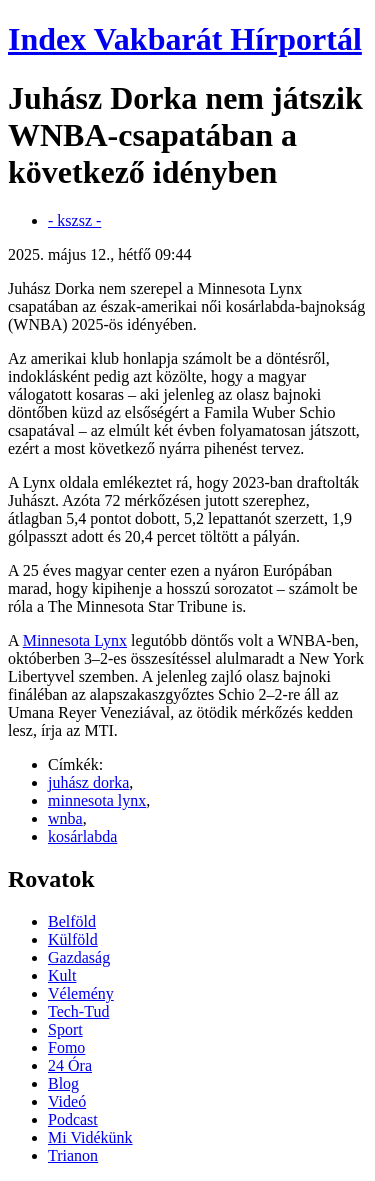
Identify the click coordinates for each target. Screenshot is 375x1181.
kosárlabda (82, 836)
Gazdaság (79, 957)
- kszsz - (74, 220)
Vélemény (81, 993)
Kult (62, 975)
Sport (65, 1029)
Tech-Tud (78, 1011)
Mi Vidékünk (90, 1137)
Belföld (72, 921)
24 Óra (70, 1065)
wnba (65, 818)
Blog (63, 1083)
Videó (67, 1101)
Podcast (73, 1119)
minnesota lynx (97, 800)
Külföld (73, 939)
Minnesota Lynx (75, 640)
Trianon (73, 1155)
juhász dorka (88, 782)
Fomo (66, 1047)
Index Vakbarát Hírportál (185, 39)
